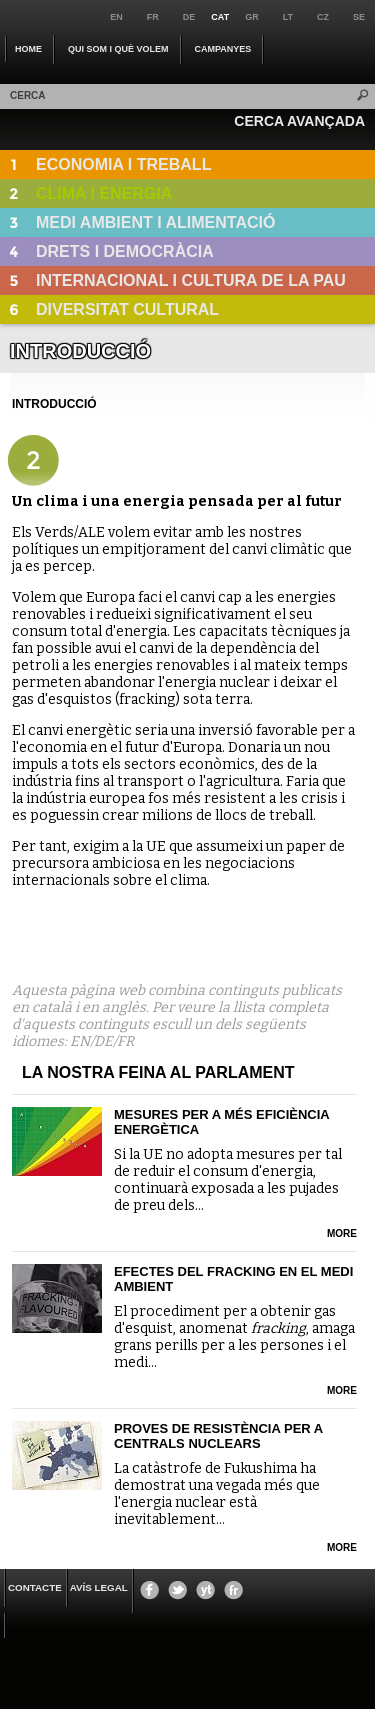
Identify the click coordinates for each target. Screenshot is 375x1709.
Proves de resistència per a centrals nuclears (218, 1436)
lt (288, 17)
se (359, 17)
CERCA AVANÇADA (299, 121)
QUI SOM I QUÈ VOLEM (118, 49)
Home (28, 49)
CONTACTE (35, 1587)
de (189, 17)
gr (252, 17)
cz (323, 17)
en (116, 17)
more (342, 1233)
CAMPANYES (223, 49)
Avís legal (99, 1587)
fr (153, 17)
